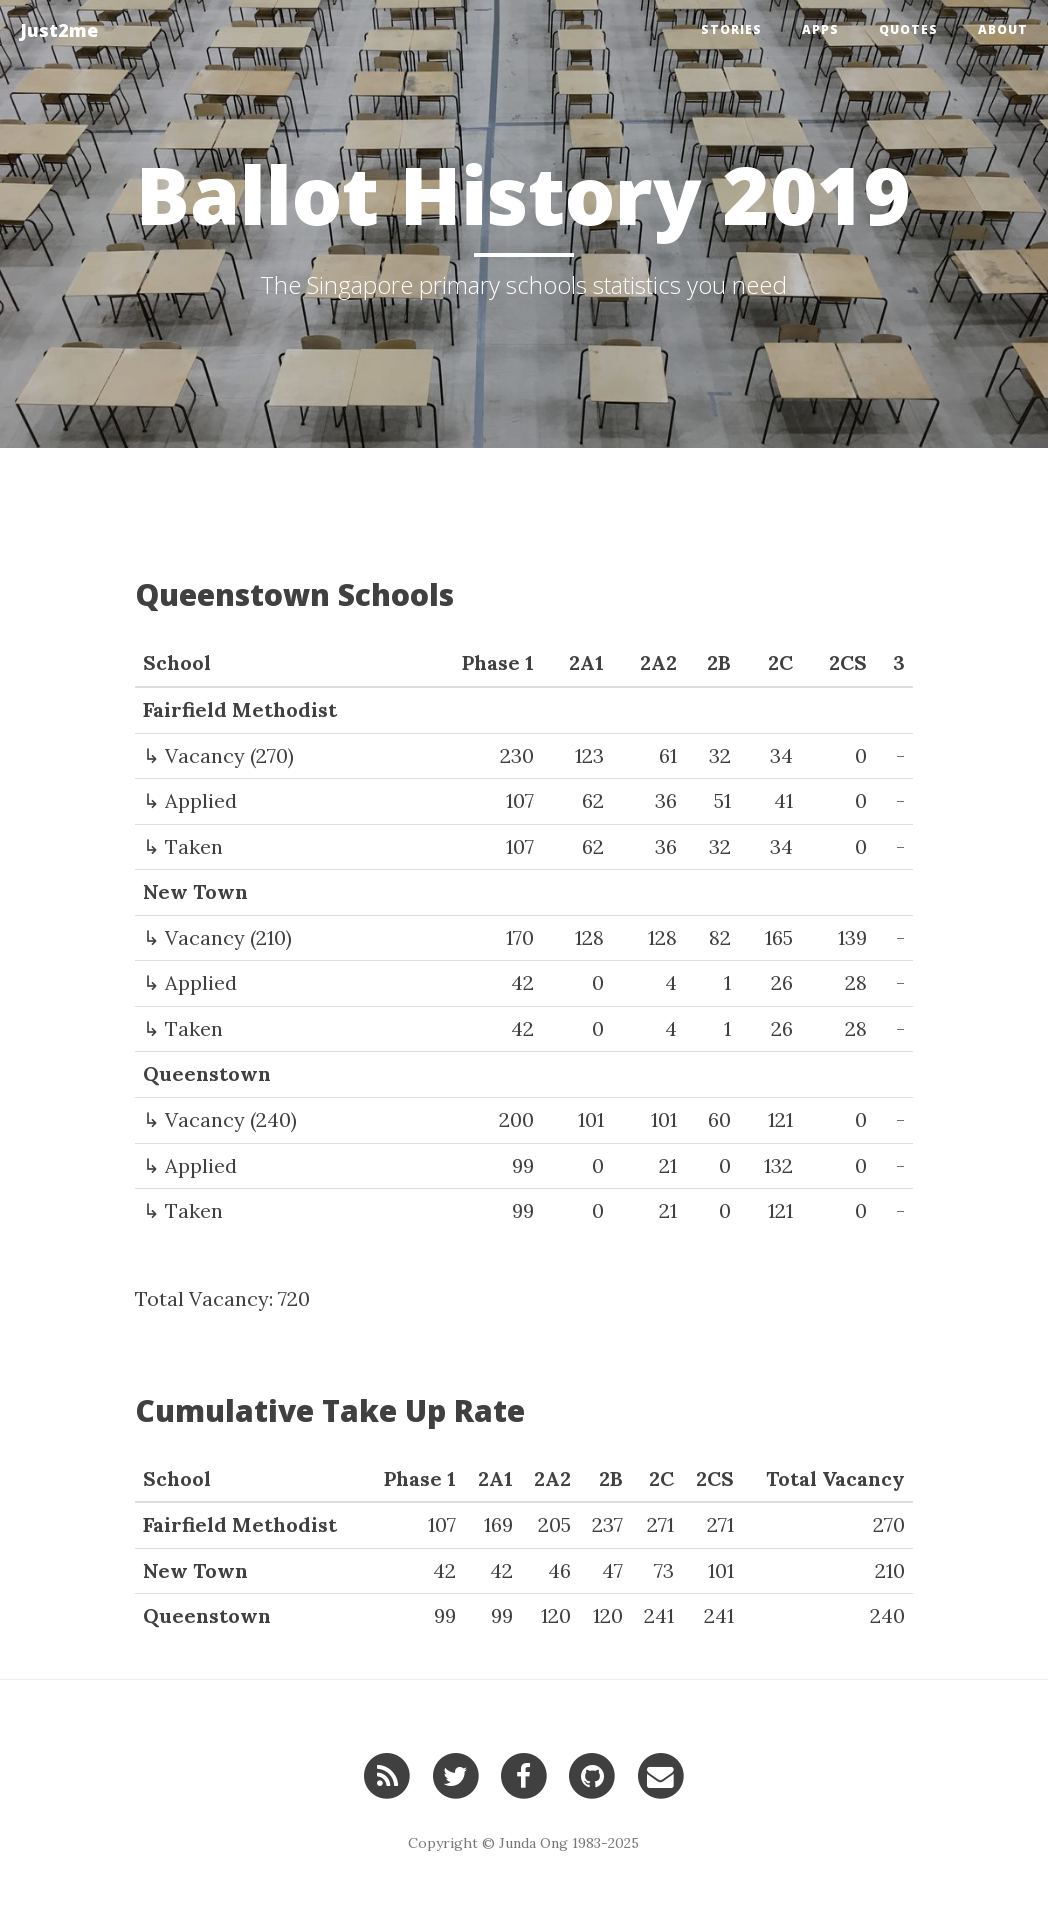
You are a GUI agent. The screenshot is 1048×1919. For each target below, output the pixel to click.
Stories (731, 29)
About (1003, 29)
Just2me (59, 30)
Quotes (908, 29)
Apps (820, 29)
